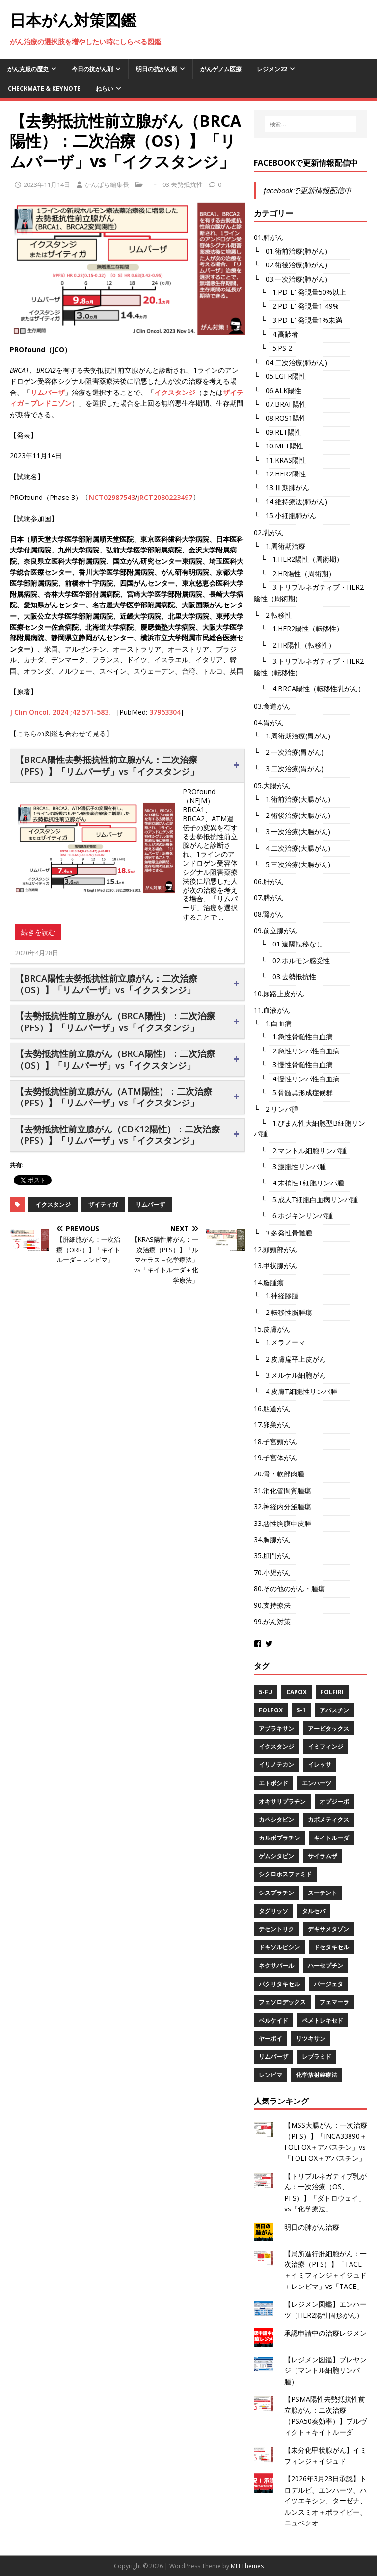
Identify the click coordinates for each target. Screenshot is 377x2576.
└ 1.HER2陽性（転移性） (298, 628)
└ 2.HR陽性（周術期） (294, 573)
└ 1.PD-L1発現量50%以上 (300, 292)
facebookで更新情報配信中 (306, 163)
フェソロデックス (282, 2002)
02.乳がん (269, 532)
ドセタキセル (331, 1947)
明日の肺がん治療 (311, 2227)
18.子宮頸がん (275, 1441)
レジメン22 (272, 69)
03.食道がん (272, 705)
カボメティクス (328, 1819)
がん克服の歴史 (28, 69)
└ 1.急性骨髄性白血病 (293, 1036)
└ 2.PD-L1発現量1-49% (296, 306)
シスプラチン (276, 1893)
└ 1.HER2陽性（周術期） (298, 559)
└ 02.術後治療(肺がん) (290, 264)
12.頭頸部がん (275, 1249)
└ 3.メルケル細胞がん (290, 1375)
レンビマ (270, 2075)
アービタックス (328, 1728)
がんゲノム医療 (221, 69)
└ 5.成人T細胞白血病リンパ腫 (306, 1199)
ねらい (104, 88)
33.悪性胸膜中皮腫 (282, 1523)
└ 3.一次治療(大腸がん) (292, 831)
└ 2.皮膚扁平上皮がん (290, 1359)
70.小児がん (272, 1572)
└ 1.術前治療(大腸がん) (292, 799)
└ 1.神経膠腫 (276, 1295)
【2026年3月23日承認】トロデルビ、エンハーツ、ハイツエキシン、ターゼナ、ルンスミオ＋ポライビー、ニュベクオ (325, 2500)
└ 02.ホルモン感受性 (292, 960)
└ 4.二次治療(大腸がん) (292, 848)
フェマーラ (334, 2002)
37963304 (165, 712)
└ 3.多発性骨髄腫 (283, 1232)
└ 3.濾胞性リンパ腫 (290, 1166)
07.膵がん (269, 897)
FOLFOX (271, 1710)
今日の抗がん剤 (92, 69)
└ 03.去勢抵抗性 (174, 184)
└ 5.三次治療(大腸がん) (292, 864)
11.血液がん (272, 1010)
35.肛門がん (272, 1555)
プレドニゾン (51, 403)
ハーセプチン (325, 1965)
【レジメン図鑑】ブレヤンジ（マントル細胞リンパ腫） (325, 2370)
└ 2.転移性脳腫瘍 (283, 1312)
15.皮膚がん (272, 1329)
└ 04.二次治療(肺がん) (290, 362)
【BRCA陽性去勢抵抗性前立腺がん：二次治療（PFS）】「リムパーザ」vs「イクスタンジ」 (107, 765)
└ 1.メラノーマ (279, 1342)
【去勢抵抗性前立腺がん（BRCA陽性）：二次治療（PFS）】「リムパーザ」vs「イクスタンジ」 (115, 1021)
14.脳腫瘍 (269, 1282)
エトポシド (273, 1783)
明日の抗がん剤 (156, 69)
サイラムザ (322, 1856)
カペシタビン (276, 1819)
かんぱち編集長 (106, 184)
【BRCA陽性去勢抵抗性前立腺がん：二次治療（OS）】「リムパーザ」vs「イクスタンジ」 (106, 984)
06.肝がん (269, 881)
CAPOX (296, 1692)
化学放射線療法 (316, 2075)
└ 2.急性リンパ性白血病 (297, 1050)
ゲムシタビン (276, 1856)
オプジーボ (334, 1801)
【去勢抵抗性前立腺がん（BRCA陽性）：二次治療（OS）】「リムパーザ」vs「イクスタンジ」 (115, 1059)
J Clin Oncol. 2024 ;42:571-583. (60, 712)
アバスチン (334, 1710)
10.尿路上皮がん (279, 993)
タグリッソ (273, 1911)
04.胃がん (269, 722)
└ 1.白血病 (273, 1023)
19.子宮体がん (275, 1457)
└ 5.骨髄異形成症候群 (293, 1092)
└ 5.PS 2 (273, 348)
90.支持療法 (272, 1605)
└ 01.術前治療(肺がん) (290, 251)
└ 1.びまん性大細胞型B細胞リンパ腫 (309, 1128)
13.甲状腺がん (275, 1265)
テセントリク (276, 1929)
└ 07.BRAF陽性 (280, 404)
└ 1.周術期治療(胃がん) (292, 735)
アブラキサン (276, 1728)
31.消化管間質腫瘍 (282, 1490)
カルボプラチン (279, 1838)
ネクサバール (276, 1965)
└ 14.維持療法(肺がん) (290, 501)
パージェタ (328, 1984)
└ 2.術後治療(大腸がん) (292, 815)
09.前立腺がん (275, 930)
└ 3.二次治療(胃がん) (288, 768)
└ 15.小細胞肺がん (285, 515)
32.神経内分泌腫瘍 (282, 1506)
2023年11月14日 (47, 184)
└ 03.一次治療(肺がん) (290, 279)
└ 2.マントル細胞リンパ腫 (300, 1150)
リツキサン (310, 2038)
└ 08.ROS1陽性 (280, 417)
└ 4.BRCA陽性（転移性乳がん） (309, 688)
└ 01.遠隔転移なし (288, 943)
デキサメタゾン (328, 1929)
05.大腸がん (272, 785)
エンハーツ (316, 1783)
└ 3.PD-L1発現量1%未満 (298, 320)
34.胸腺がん (272, 1539)
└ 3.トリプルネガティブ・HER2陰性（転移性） (309, 667)
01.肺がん (269, 237)
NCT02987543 (112, 497)
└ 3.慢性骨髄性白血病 (293, 1064)
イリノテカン (276, 1765)
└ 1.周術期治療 (279, 546)
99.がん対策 (272, 1621)
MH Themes (247, 2566)
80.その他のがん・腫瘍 (289, 1588)
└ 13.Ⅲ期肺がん (281, 487)
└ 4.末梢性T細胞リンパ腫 (299, 1182)
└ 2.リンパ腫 (276, 1109)
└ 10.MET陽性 (278, 445)
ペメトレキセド (322, 2020)
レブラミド (316, 2056)
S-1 (301, 1710)
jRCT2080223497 (164, 497)
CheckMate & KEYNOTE (44, 88)
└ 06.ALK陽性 (277, 390)
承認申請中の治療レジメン (325, 2333)
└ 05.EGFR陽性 (280, 376)
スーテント (322, 1893)
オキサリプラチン (282, 1801)
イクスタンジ (174, 392)
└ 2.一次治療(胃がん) (288, 752)
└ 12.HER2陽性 (280, 473)
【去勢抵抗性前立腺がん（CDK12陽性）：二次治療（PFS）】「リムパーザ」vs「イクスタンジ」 (117, 1134)
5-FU (265, 1692)
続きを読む (38, 932)
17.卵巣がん (272, 1424)
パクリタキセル (279, 1984)
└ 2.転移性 (273, 615)
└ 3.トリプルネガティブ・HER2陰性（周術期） (309, 592)
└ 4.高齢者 (276, 334)
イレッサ (319, 1765)
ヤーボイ (270, 2038)
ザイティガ (103, 1204)
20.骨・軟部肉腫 (279, 1473)
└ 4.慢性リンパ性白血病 (297, 1078)
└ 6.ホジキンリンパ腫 (293, 1215)
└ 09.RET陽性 (277, 432)
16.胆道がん (272, 1408)
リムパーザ (47, 392)
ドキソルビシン (279, 1947)
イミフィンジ (325, 1746)
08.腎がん (269, 914)
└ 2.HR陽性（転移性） (294, 645)
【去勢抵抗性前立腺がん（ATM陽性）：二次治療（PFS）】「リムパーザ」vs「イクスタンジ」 (113, 1096)
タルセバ (313, 1911)
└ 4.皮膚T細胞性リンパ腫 (295, 1391)
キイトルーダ (331, 1838)
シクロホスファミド (285, 1874)
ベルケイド (273, 2020)
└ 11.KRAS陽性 (280, 460)
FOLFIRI (332, 1692)
